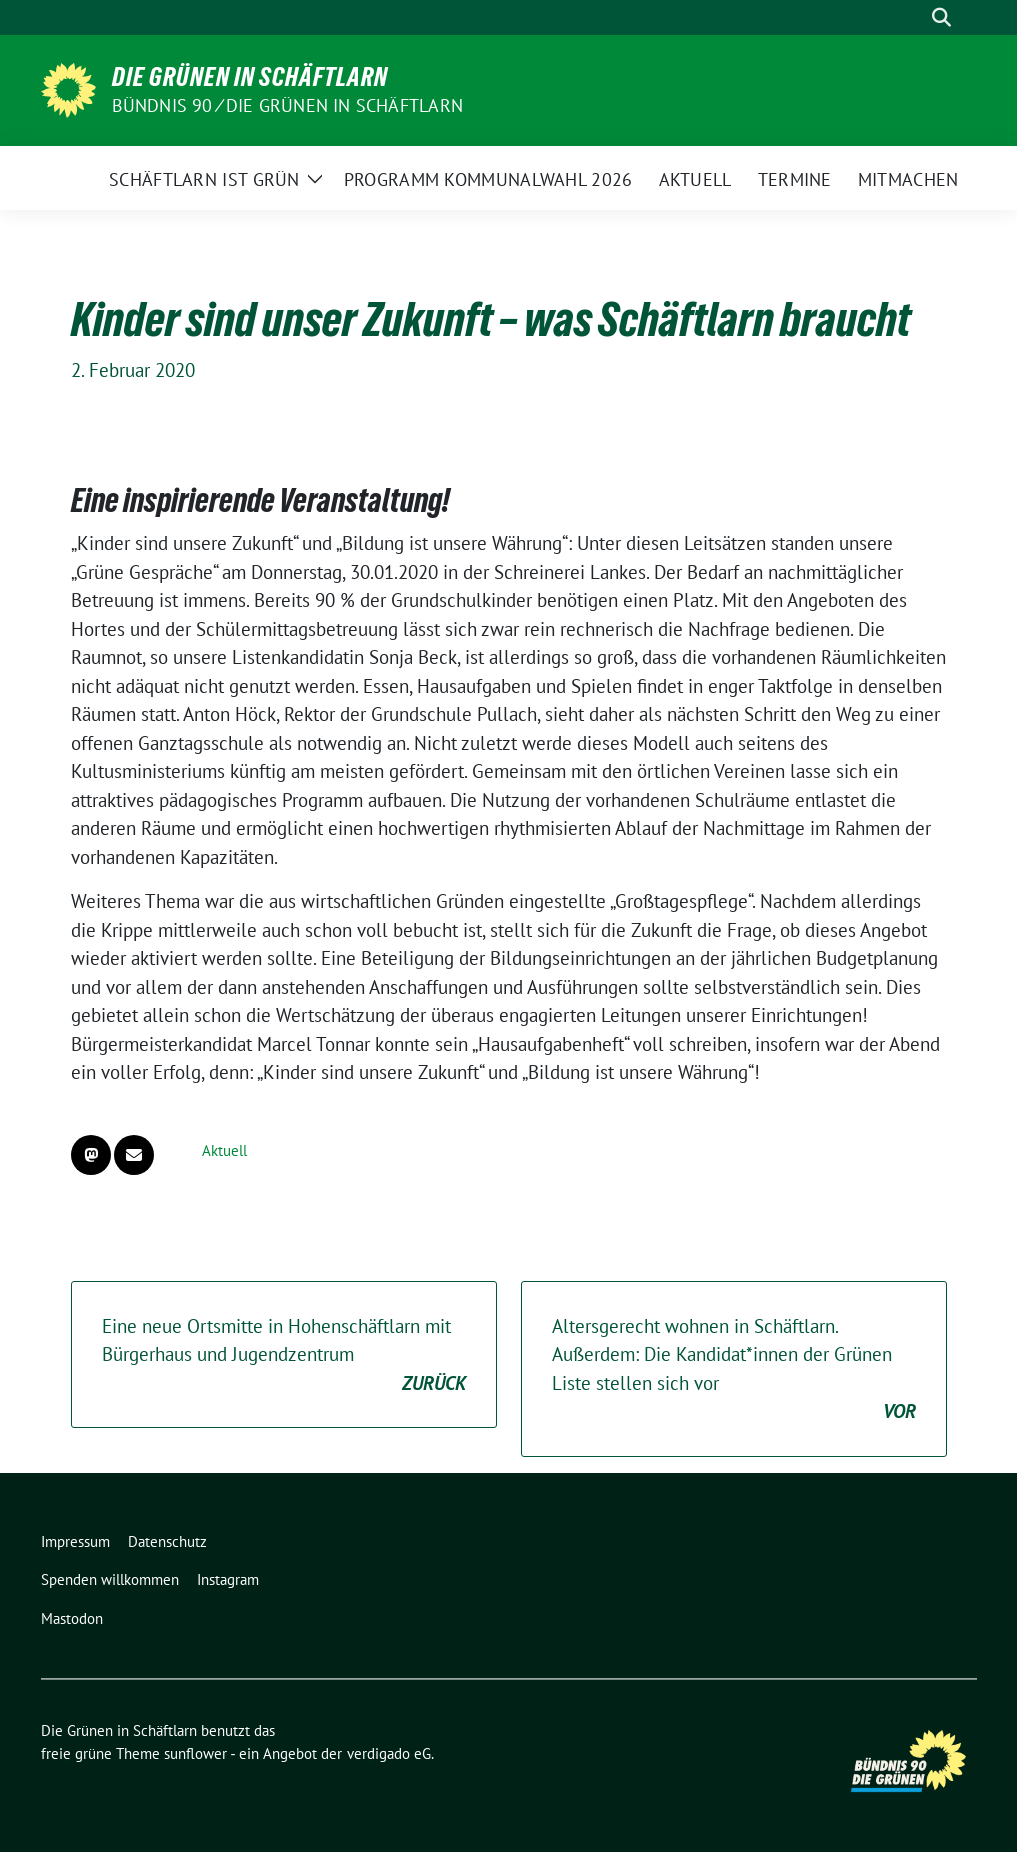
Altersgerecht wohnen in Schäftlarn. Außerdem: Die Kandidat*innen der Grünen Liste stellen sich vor (734, 1370)
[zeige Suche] (941, 17)
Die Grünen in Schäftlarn (250, 77)
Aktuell (224, 1150)
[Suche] (913, 17)
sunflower (195, 1753)
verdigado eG (389, 1753)
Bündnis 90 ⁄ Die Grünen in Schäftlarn (287, 105)
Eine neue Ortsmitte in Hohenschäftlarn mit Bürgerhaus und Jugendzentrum (284, 1356)
